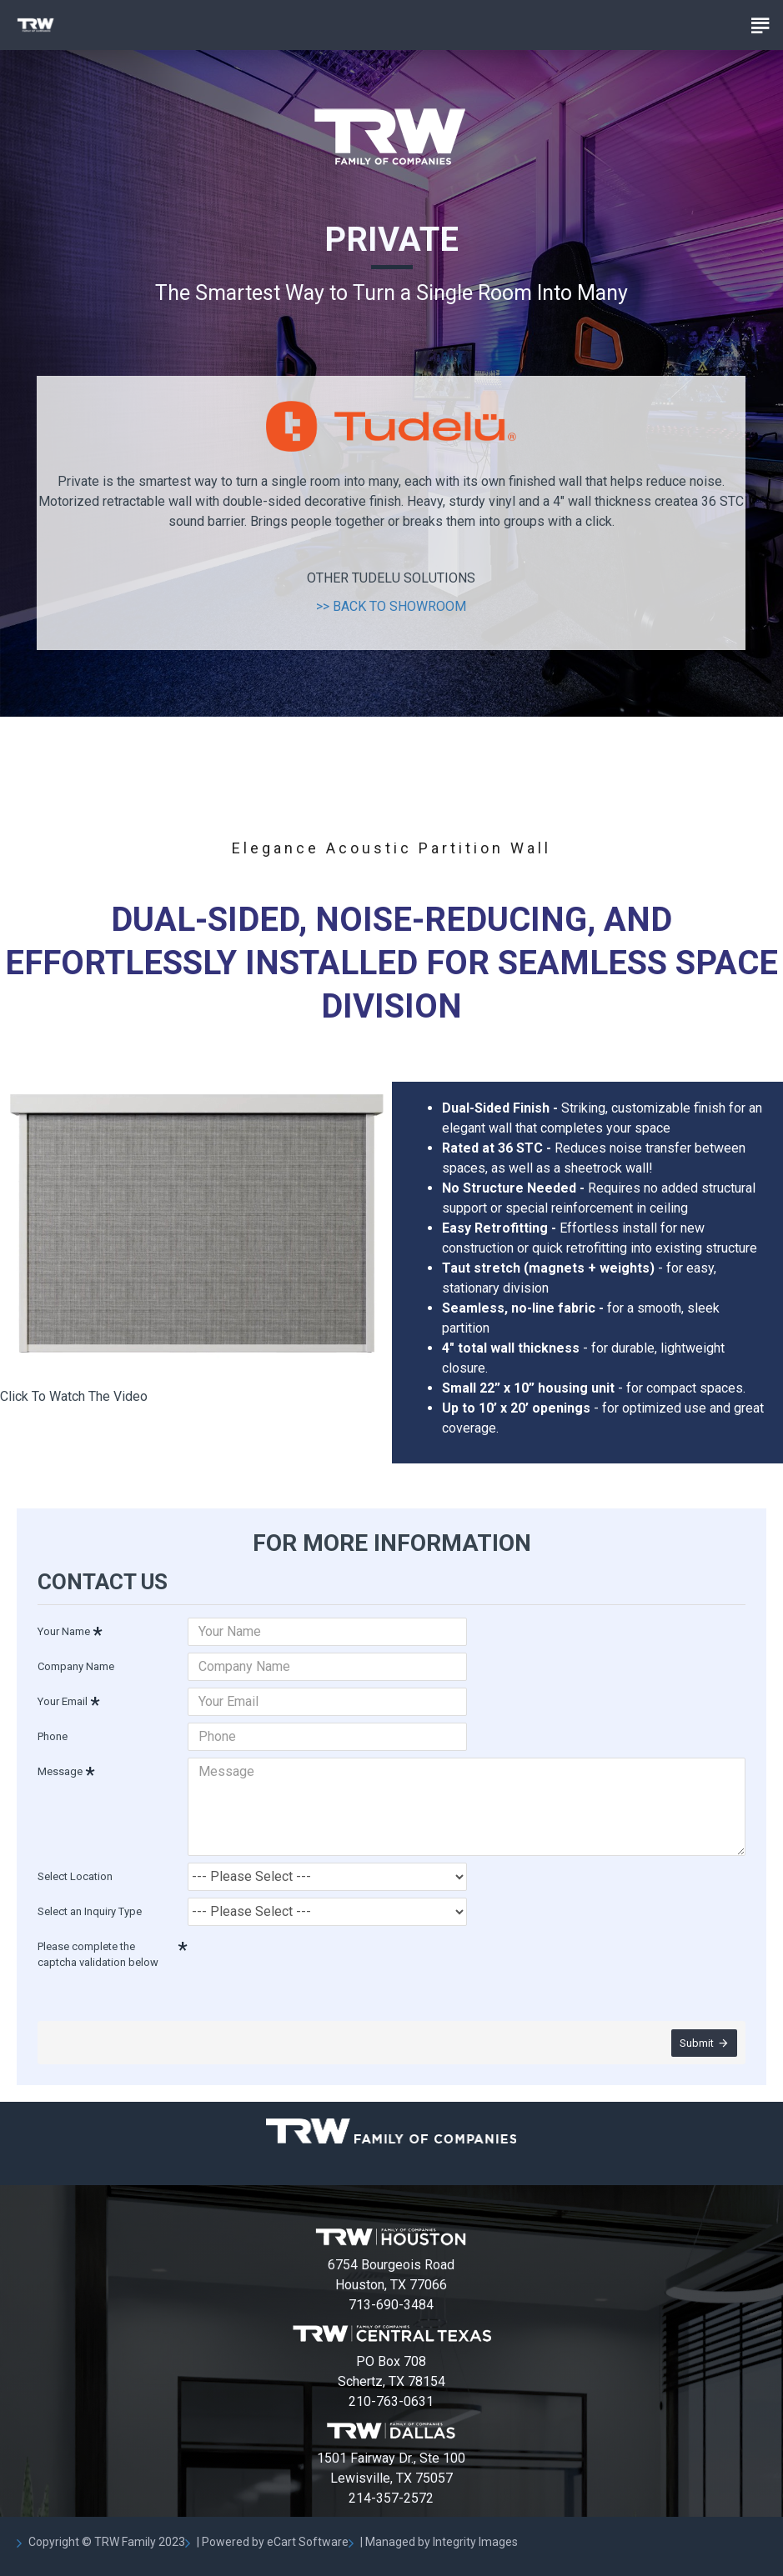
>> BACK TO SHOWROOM (391, 606)
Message (60, 1771)
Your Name (64, 1631)
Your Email (63, 1701)
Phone (53, 1736)
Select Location (75, 1876)
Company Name (76, 1666)
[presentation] (304, 1963)
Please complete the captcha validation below (98, 1954)
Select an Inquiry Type (90, 1911)
